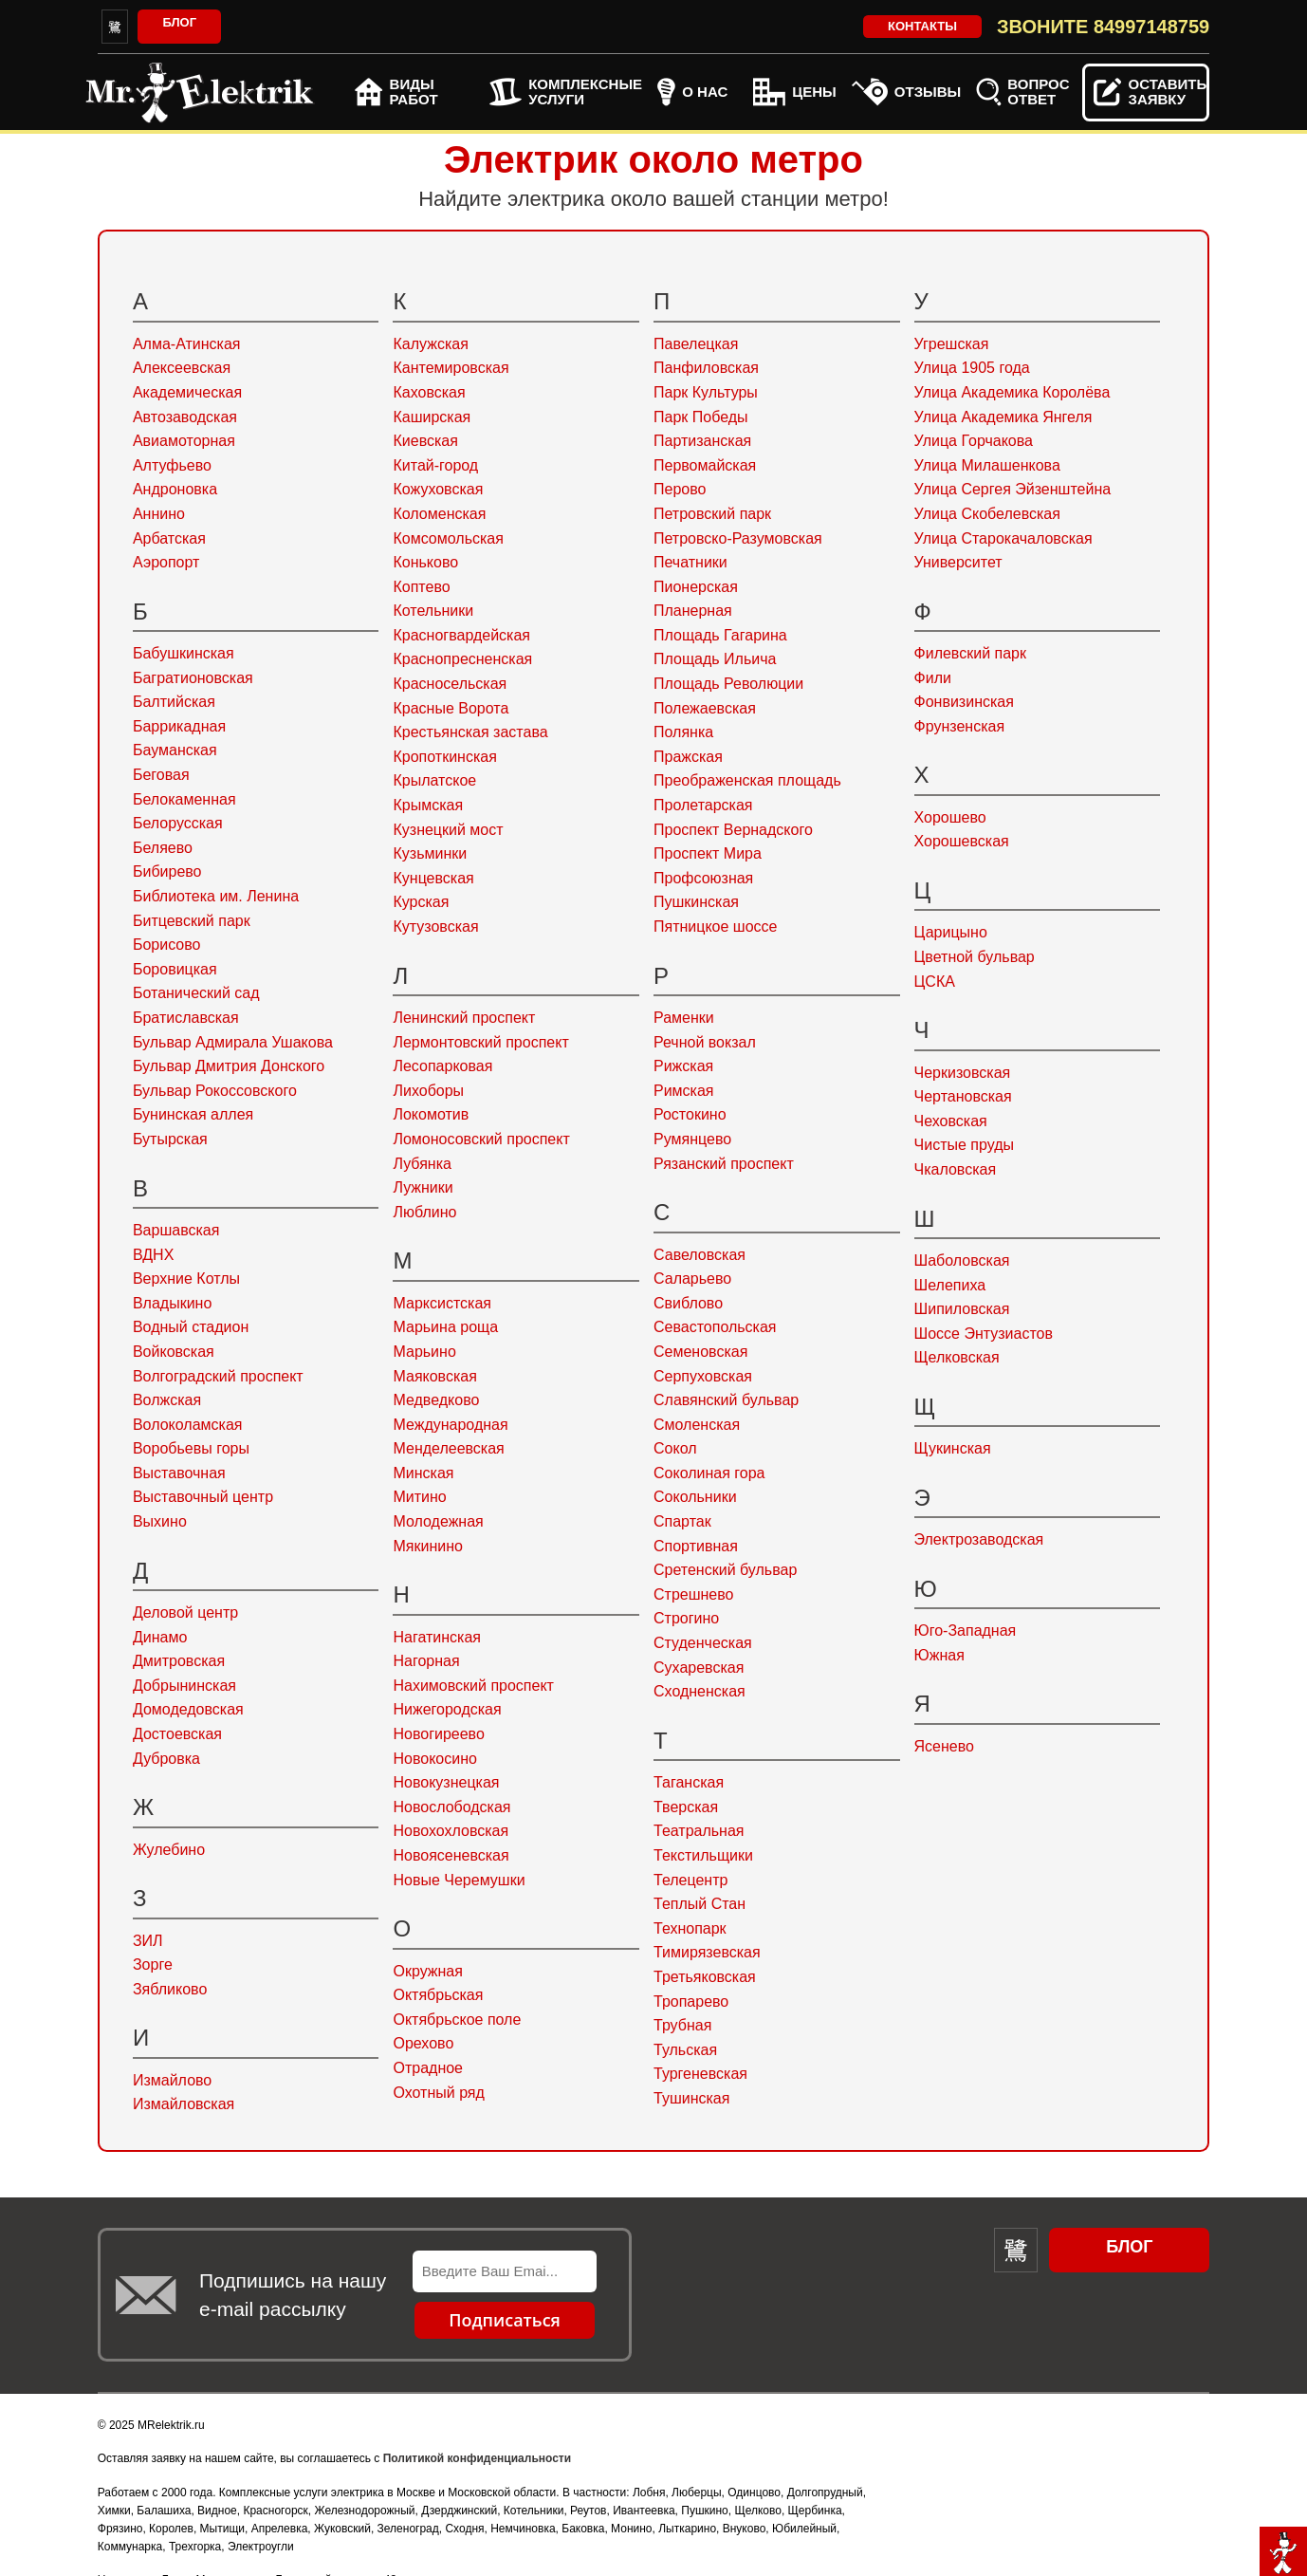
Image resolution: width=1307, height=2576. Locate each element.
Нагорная (426, 1661)
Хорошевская (961, 841)
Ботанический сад (196, 993)
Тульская (685, 2050)
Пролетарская (703, 805)
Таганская (689, 1782)
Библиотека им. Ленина (216, 896)
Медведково (436, 1400)
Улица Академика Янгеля (1003, 417)
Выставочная (179, 1473)
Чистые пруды (964, 1145)
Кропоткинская (444, 757)
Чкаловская (955, 1169)
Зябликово (170, 1989)
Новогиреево (438, 1734)
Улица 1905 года (972, 368)
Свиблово (688, 1303)
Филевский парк (970, 653)
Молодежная (438, 1521)
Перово (680, 489)
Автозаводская (185, 417)
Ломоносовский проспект (481, 1139)
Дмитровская (179, 1661)
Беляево (163, 848)
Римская (684, 1091)
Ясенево (944, 1746)
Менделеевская (448, 1448)
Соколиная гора (709, 1473)
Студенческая (703, 1643)
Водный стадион (191, 1327)
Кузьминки (430, 853)
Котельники (433, 610)
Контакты (922, 26)
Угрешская (951, 344)
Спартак (682, 1521)
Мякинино (427, 1546)
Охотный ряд (438, 2093)
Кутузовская (435, 926)
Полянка (683, 732)
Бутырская (170, 1139)
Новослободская (451, 1807)
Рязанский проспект (724, 1164)
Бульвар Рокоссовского (215, 1091)
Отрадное (428, 2068)
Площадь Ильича (715, 659)
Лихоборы (428, 1091)
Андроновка (175, 489)
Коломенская (439, 514)
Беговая (161, 775)
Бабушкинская (183, 653)
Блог (179, 22)
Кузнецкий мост (448, 830)
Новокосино (434, 1759)
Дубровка (166, 1759)
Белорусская (178, 823)
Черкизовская (962, 1073)
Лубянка (422, 1164)
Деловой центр (185, 1612)
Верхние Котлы (186, 1278)
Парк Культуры (706, 392)
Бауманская (175, 750)
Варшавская (176, 1230)
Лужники (422, 1187)
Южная (939, 1655)
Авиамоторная (184, 441)
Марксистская (441, 1303)
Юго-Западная (965, 1630)
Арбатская (169, 538)
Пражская (688, 757)
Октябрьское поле (457, 2019)
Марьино (424, 1352)
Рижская (683, 1066)
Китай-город (435, 465)
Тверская (686, 1807)
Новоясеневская (450, 1855)
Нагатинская (437, 1637)
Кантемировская (450, 368)
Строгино (686, 1618)
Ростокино (690, 1114)
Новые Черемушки (459, 1880)
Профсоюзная (703, 878)
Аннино (159, 514)
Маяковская (434, 1376)
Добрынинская (184, 1685)
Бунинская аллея (193, 1114)
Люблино (424, 1212)
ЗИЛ (148, 1941)
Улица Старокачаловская (1003, 538)
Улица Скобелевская (987, 514)
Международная (450, 1425)
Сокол (675, 1448)
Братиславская (186, 1018)
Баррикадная (179, 726)
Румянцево (692, 1139)
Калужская (430, 344)
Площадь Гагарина (720, 635)
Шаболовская (962, 1260)
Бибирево (167, 871)
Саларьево (692, 1278)
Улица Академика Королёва (1012, 392)
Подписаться (505, 2319)
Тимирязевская (707, 1952)
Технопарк (690, 1928)
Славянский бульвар (726, 1400)
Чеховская (950, 1121)
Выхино (160, 1521)
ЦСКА (934, 981)
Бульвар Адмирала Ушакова (233, 1042)
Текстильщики (703, 1855)
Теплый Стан (700, 1904)
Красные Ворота (450, 708)
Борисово (167, 944)
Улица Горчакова (973, 441)
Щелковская (957, 1357)
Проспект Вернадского (733, 830)
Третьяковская (705, 1977)
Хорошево (950, 817)
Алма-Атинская (187, 344)
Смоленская (697, 1425)
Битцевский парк (191, 921)
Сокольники (695, 1497)
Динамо (160, 1637)
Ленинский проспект (464, 1018)
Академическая (187, 392)
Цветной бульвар (974, 957)
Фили (932, 678)
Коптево (421, 587)
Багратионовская (193, 678)
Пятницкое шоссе (715, 926)
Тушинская (691, 2098)
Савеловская (700, 1255)
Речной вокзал (705, 1042)
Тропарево (691, 2001)
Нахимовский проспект (473, 1685)
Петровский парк (712, 514)
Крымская (428, 805)
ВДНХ (153, 1255)
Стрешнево (693, 1594)
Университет (958, 562)
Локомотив (431, 1114)
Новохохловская (450, 1831)
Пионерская (696, 587)
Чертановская (963, 1096)
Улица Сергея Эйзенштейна (1013, 489)
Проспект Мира (708, 853)
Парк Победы (701, 417)
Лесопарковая (442, 1066)
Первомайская (705, 465)
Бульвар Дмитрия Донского (228, 1066)
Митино (419, 1497)
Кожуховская (438, 489)
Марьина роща (445, 1327)
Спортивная (696, 1546)
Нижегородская (447, 1709)
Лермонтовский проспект (480, 1042)
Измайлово (172, 2080)
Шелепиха (950, 1285)
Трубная (682, 2025)
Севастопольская (715, 1327)
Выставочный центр (203, 1497)
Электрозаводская (979, 1539)
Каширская (431, 417)
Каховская (429, 392)
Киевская (425, 441)
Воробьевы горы (191, 1448)
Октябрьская (438, 1995)
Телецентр (690, 1880)
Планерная (693, 610)
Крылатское (434, 780)
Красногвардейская (461, 635)
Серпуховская (703, 1376)
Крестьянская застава (470, 732)
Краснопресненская (462, 659)
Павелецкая (696, 344)
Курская (421, 902)
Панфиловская (706, 368)
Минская (423, 1473)
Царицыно (950, 932)
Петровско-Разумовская (738, 538)
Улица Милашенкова (987, 465)
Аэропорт (166, 562)
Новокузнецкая (446, 1782)
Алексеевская (181, 368)
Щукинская (952, 1448)
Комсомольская (448, 538)
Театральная (699, 1831)
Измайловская (183, 2104)
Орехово (423, 2043)
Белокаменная (184, 799)
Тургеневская (700, 2074)
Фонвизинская (964, 702)
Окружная (427, 1971)
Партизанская (702, 441)
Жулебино (169, 1850)
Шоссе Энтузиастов (983, 1333)
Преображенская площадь (747, 780)
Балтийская (174, 702)
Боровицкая (175, 969)
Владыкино (172, 1303)
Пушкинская (696, 902)
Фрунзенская (959, 726)
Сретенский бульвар (725, 1570)
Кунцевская (433, 878)
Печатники (690, 562)
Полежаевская (705, 708)
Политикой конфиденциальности (477, 2458)
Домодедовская (188, 1709)
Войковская (173, 1352)
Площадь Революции (728, 684)
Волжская (167, 1400)
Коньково (425, 562)
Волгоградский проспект (218, 1376)
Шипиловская (962, 1309)
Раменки (684, 1018)
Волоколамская (188, 1425)
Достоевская (177, 1734)
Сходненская (700, 1691)
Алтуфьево (172, 465)
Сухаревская (699, 1667)
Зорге (153, 1964)
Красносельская (449, 684)
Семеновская (700, 1352)
